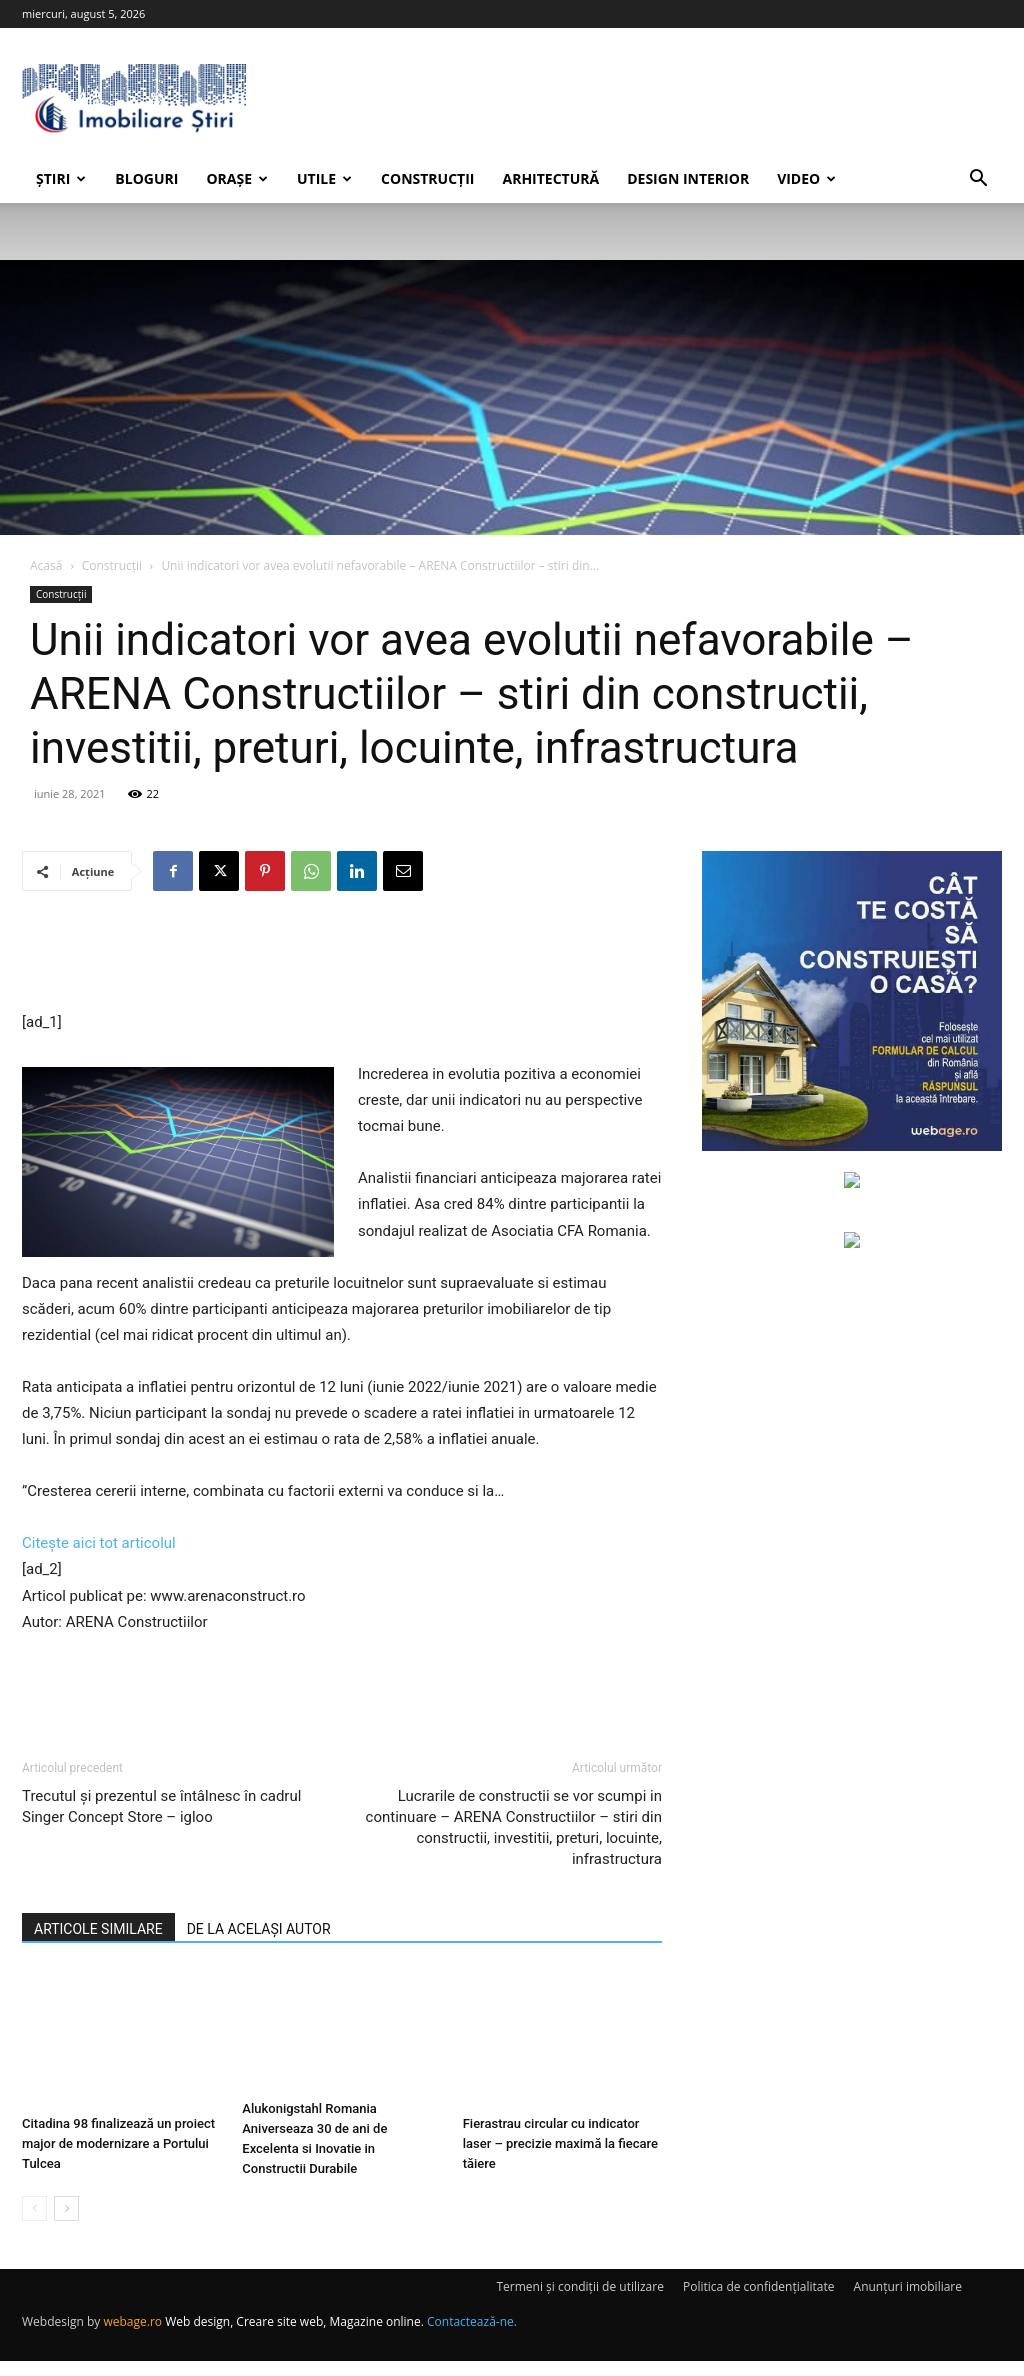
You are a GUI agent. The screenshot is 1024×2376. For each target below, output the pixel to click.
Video (806, 178)
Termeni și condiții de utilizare (579, 2301)
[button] (978, 180)
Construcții (427, 178)
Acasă (46, 565)
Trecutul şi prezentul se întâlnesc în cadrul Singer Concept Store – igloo (161, 1806)
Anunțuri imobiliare (908, 2301)
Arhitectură (550, 178)
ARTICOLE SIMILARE (98, 1929)
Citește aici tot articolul (99, 1543)
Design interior (688, 178)
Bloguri (146, 178)
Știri (61, 178)
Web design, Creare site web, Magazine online (293, 2336)
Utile (324, 178)
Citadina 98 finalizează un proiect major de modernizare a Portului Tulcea (118, 2143)
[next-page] (66, 2223)
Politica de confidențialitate (758, 2301)
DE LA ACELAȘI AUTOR (259, 1929)
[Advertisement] (342, 958)
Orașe (237, 178)
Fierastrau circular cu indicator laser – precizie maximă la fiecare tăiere (560, 2143)
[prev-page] (34, 2223)
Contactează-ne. (472, 2336)
